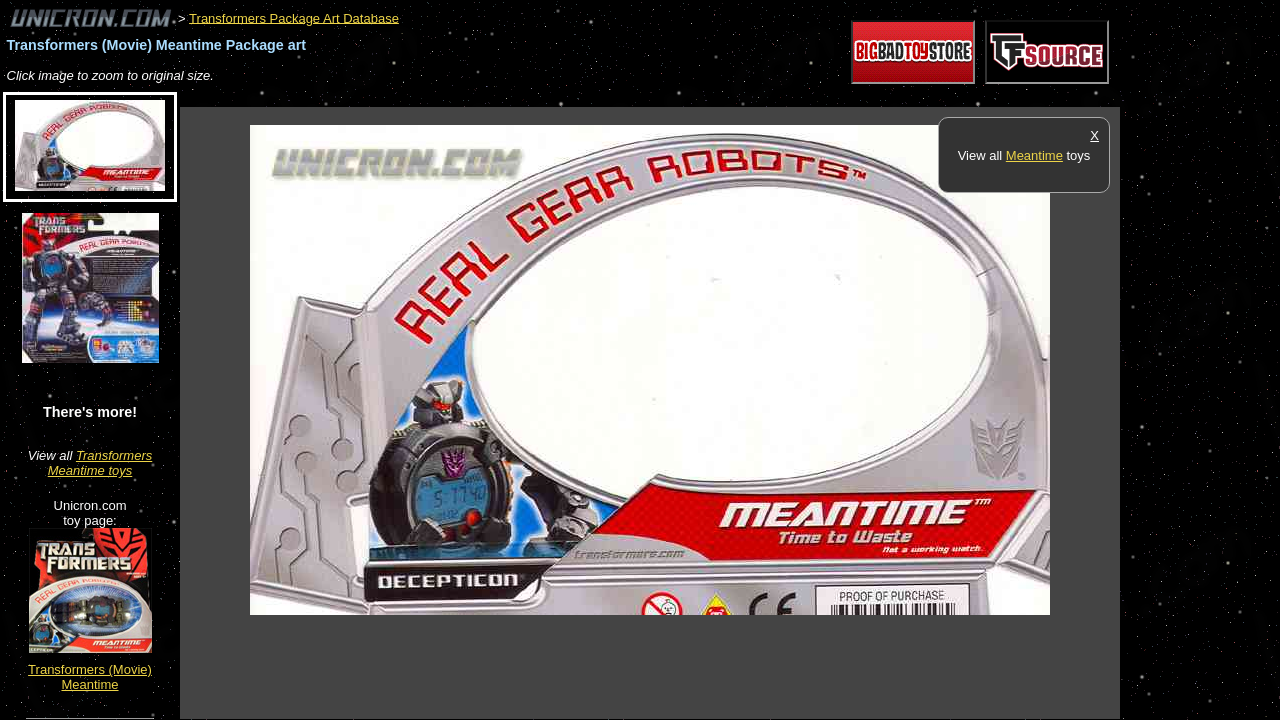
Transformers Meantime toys (100, 463)
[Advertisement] (544, 96)
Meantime (1034, 155)
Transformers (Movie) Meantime (90, 677)
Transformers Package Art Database (294, 17)
